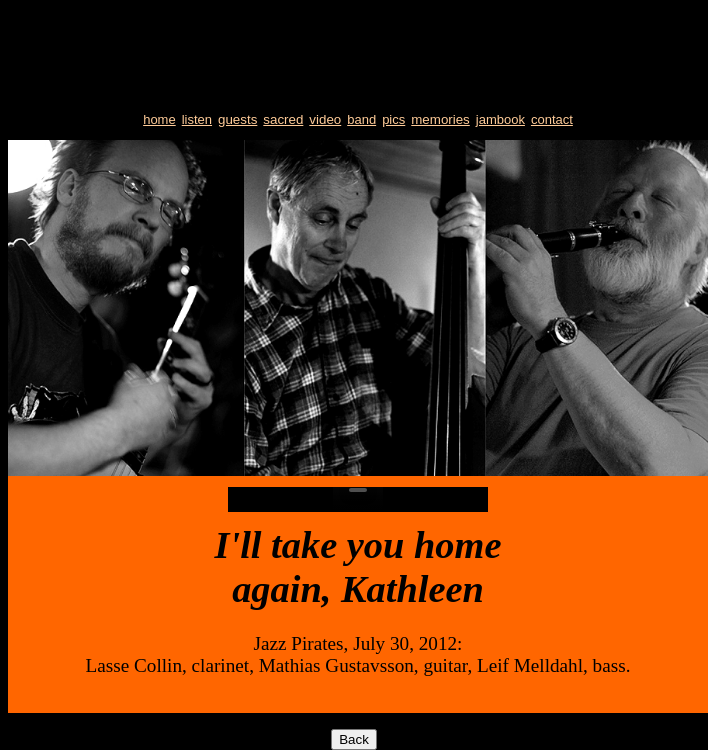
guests (237, 119)
